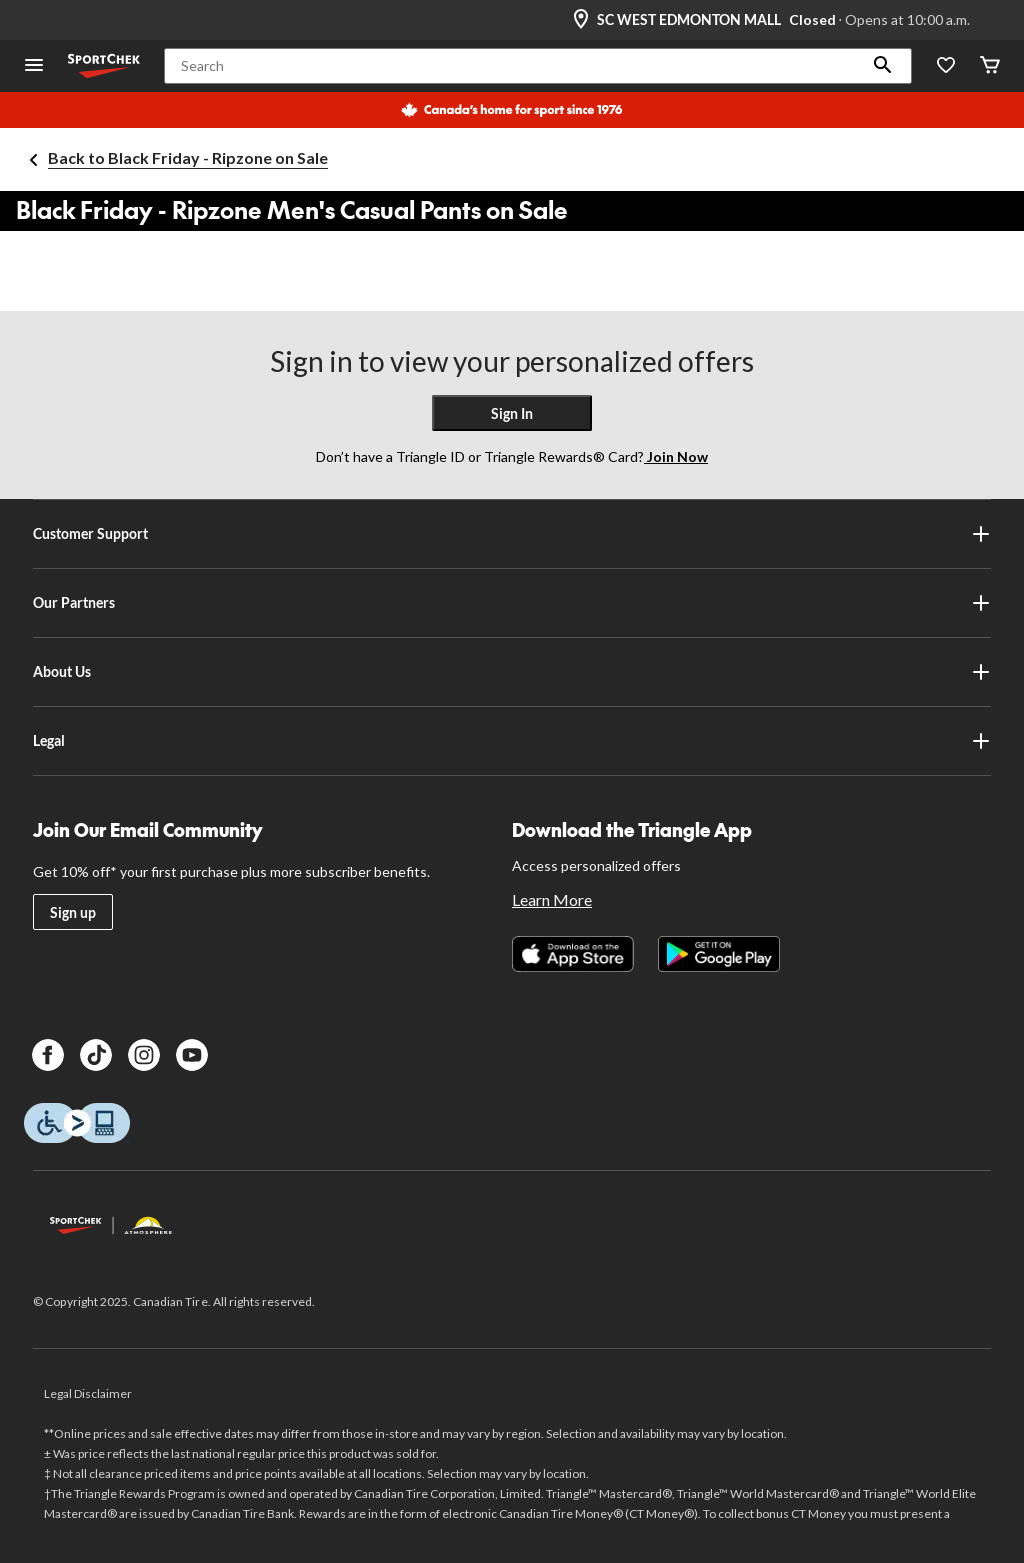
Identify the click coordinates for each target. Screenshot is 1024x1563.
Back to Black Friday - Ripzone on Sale (188, 157)
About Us (511, 672)
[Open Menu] (34, 66)
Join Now (676, 456)
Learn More (552, 899)
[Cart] (990, 66)
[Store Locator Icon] (581, 20)
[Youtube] (192, 1055)
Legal (511, 741)
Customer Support (511, 534)
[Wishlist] (946, 66)
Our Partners (511, 603)
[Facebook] (48, 1055)
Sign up (73, 912)
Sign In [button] (512, 413)
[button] (883, 66)
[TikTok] (96, 1055)
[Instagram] (144, 1055)
